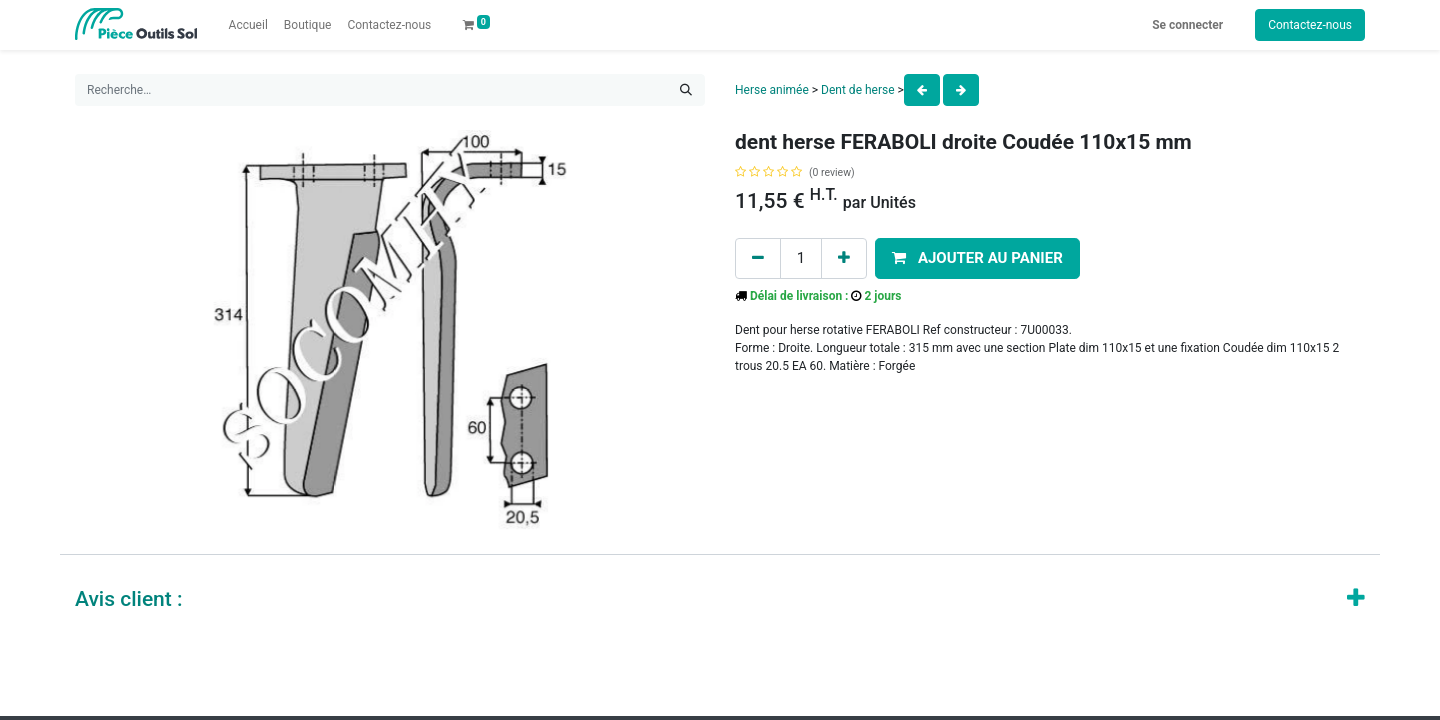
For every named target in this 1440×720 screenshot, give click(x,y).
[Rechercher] (686, 90)
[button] (977, 258)
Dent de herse (857, 90)
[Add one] (844, 258)
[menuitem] (248, 25)
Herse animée (772, 90)
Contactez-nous (1310, 25)
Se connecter (1187, 25)
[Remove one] (758, 258)
